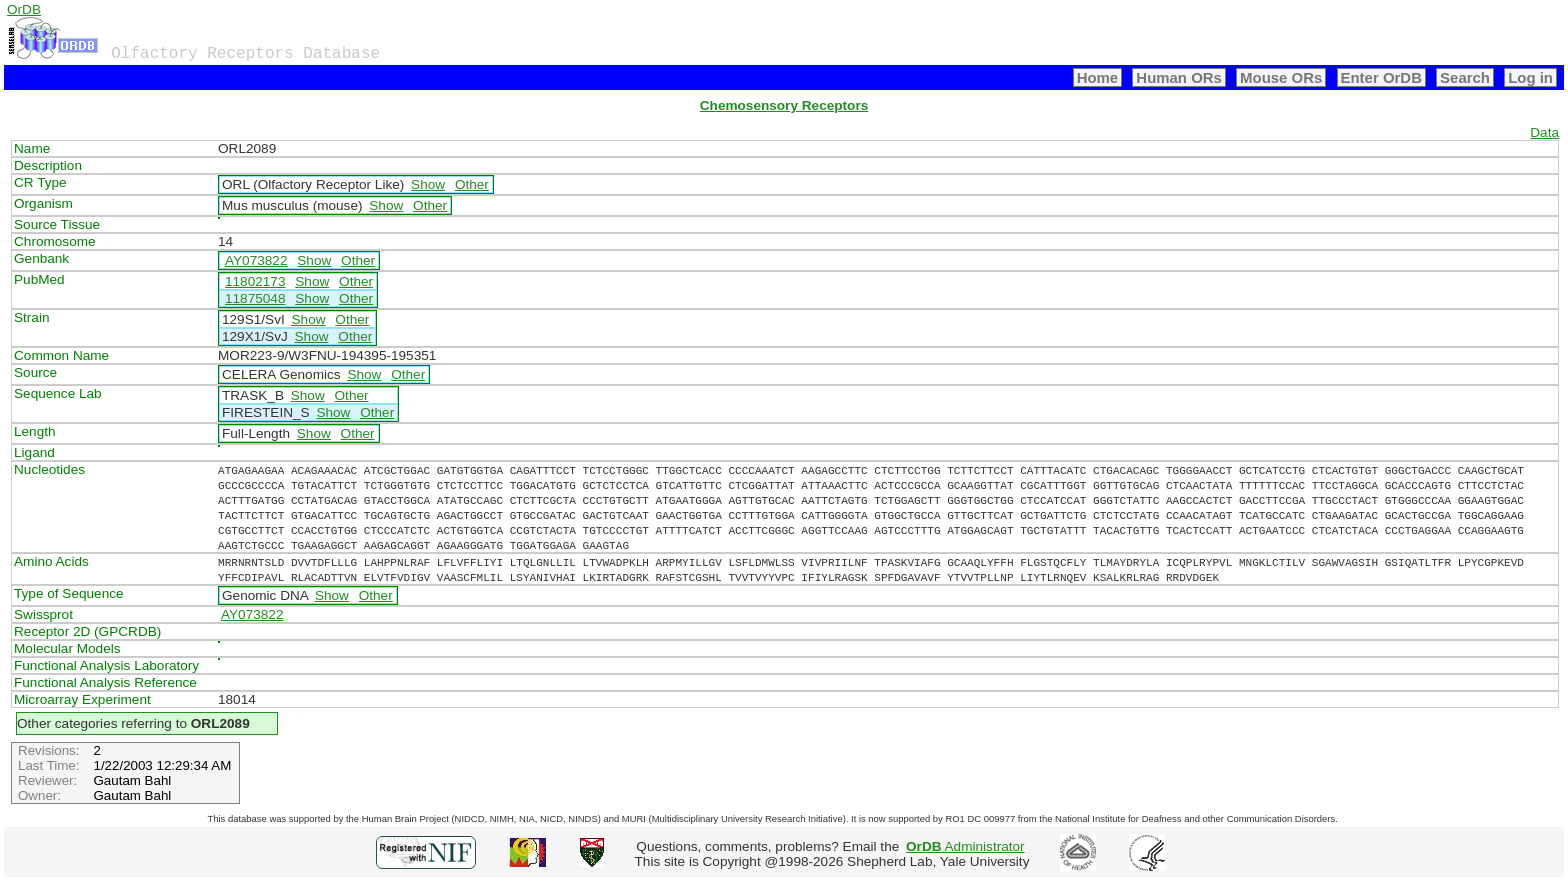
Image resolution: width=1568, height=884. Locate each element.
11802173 (255, 281)
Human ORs (1179, 77)
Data (1544, 132)
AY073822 (256, 260)
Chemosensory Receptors (784, 105)
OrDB (24, 9)
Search (1465, 77)
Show (428, 184)
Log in (1530, 77)
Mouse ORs (1281, 77)
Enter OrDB (1381, 77)
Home (1098, 77)
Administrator (965, 846)
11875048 (255, 298)
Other (472, 184)
